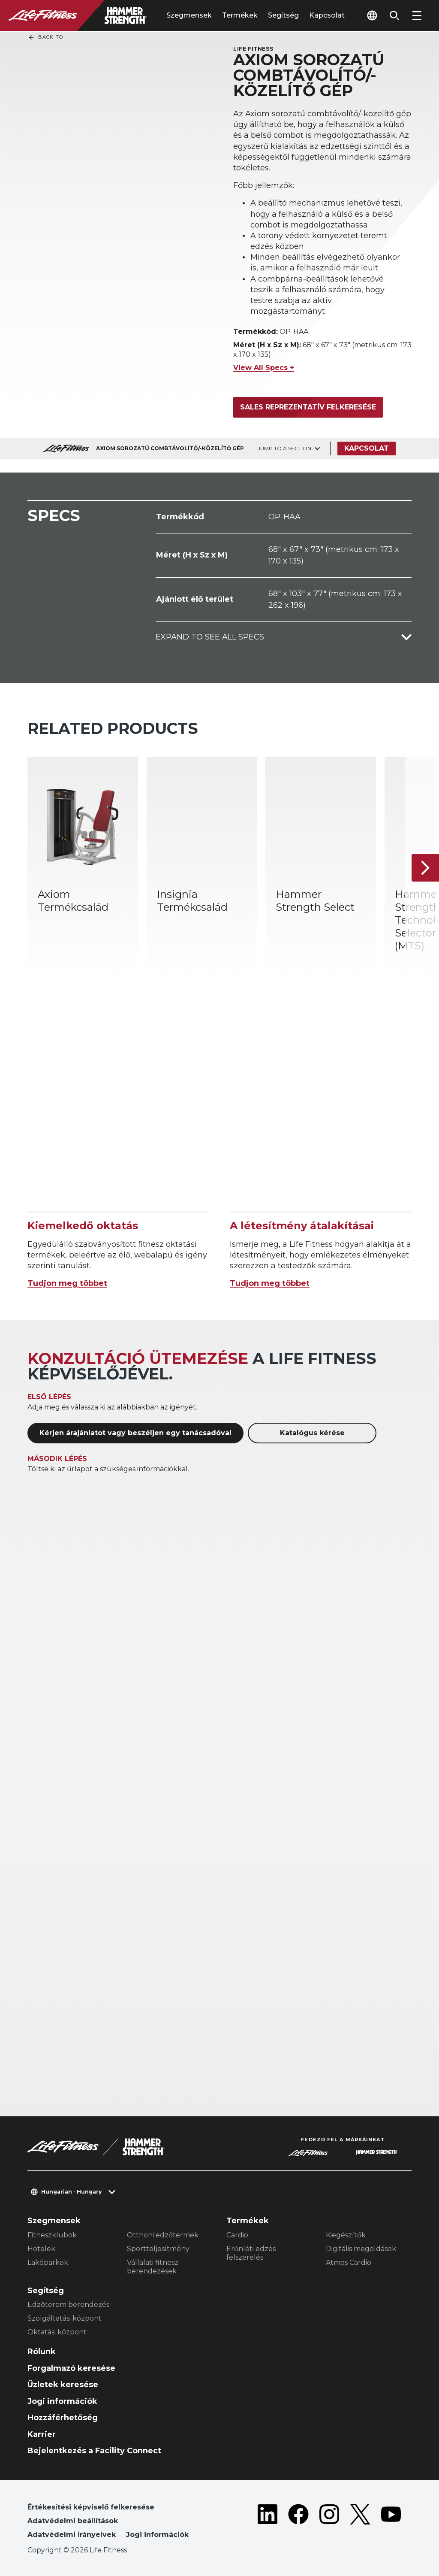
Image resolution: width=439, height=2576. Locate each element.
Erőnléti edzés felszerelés (251, 2253)
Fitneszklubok (52, 2235)
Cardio (237, 2235)
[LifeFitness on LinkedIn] (267, 2523)
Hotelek (41, 2249)
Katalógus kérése (312, 1433)
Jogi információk (62, 2401)
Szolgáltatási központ (64, 2318)
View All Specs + (263, 368)
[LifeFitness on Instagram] (329, 2523)
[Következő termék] (425, 868)
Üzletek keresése (62, 2384)
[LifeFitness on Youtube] (391, 2523)
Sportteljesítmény (158, 2249)
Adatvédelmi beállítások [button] (72, 2521)
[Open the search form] (394, 15)
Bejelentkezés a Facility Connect (94, 2450)
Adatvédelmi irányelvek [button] (71, 2535)
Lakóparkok (47, 2262)
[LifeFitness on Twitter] (360, 2523)
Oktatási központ (57, 2332)
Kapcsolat (327, 15)
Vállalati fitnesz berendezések (152, 2266)
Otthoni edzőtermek (162, 2235)
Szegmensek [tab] (189, 15)
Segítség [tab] (283, 15)
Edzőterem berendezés (68, 2304)
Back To (45, 37)
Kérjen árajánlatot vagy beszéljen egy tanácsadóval (135, 1433)
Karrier (41, 2434)
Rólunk (41, 2351)
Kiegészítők (346, 2235)
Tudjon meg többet (67, 1283)
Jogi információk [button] (157, 2535)
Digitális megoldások (361, 2249)
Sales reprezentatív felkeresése (308, 407)
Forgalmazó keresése (71, 2368)
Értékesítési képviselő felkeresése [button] (90, 2507)
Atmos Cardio (348, 2262)
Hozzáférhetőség (62, 2417)
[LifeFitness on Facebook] (298, 2523)
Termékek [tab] (240, 15)
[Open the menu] (416, 15)
